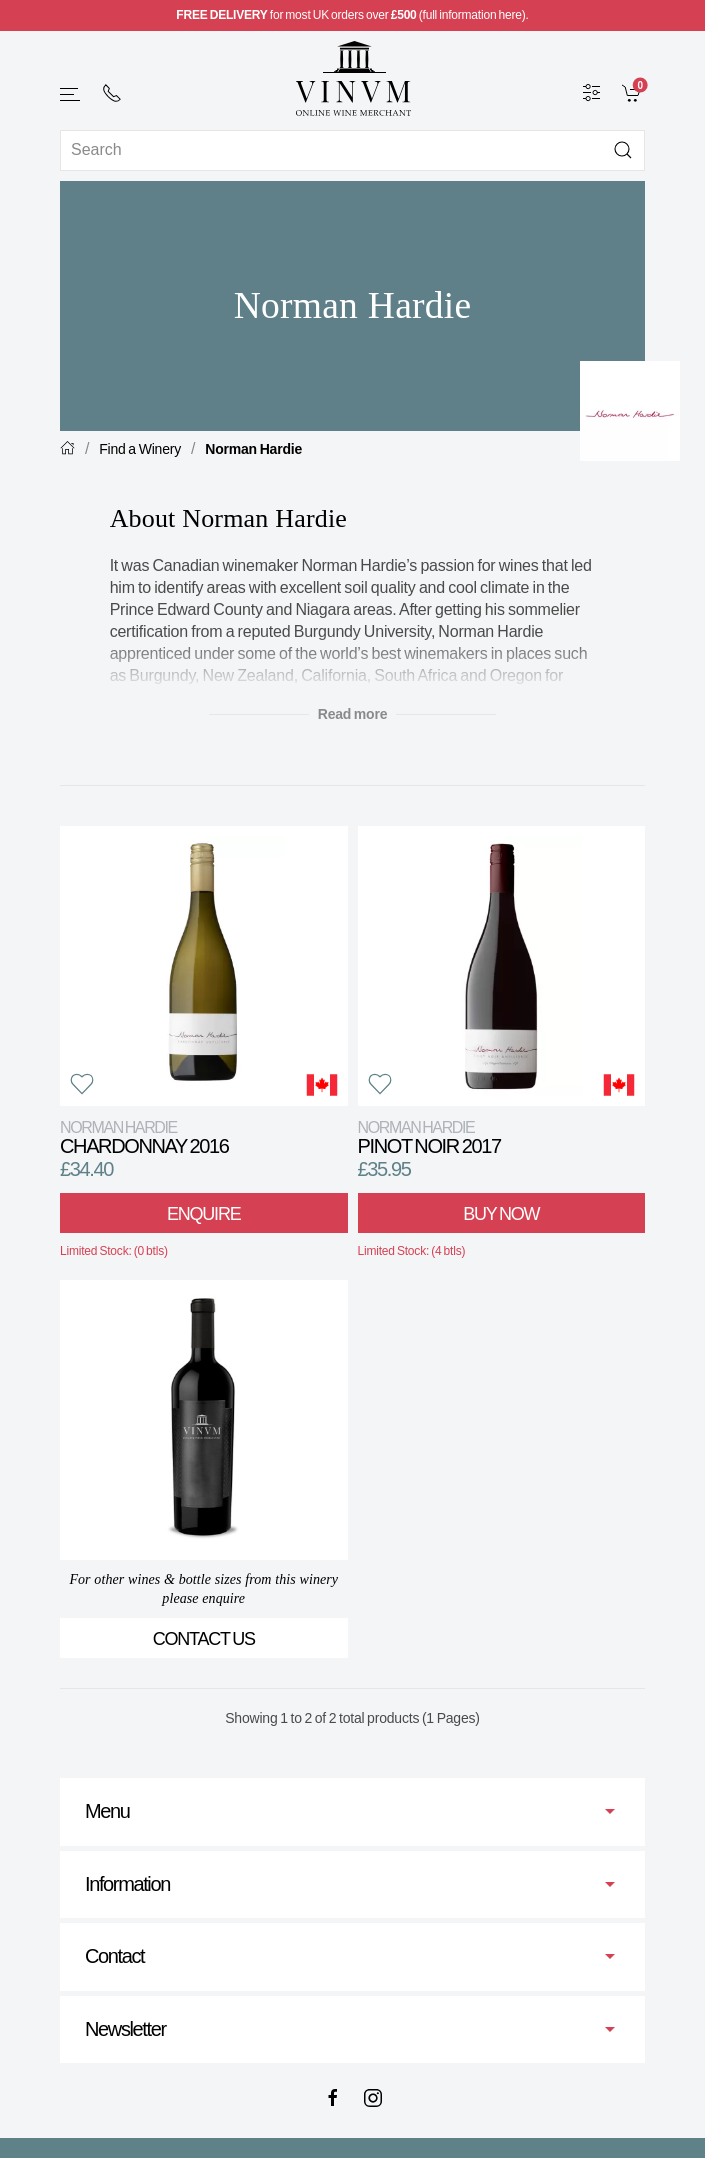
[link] (633, 92)
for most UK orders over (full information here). (352, 15)
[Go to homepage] (353, 78)
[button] (71, 94)
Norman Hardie (253, 449)
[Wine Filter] (592, 92)
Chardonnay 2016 (144, 1137)
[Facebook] (333, 2098)
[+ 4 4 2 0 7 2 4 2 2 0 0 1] (112, 93)
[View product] (204, 966)
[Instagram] (373, 2098)
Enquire (203, 1214)
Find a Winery (140, 449)
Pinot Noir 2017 (429, 1137)
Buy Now (501, 1214)
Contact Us (204, 1639)
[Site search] (352, 150)
